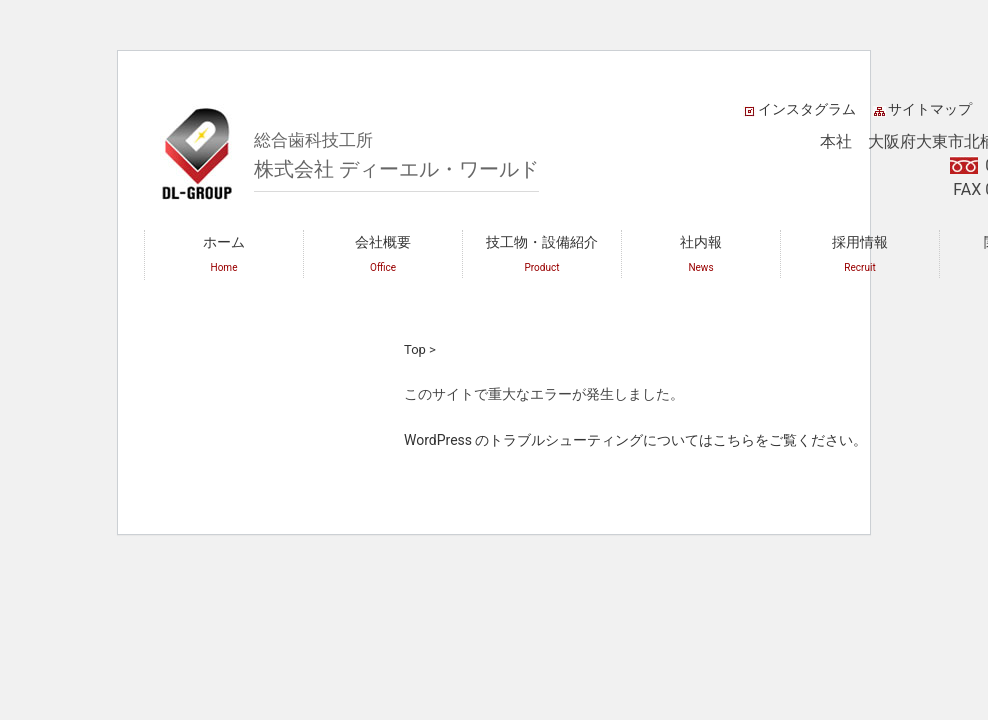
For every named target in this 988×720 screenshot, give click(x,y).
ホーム (224, 253)
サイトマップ (930, 109)
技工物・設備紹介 (542, 253)
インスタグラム (807, 109)
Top (415, 349)
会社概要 (383, 253)
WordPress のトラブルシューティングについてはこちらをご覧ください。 (636, 440)
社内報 (701, 253)
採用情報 (860, 253)
